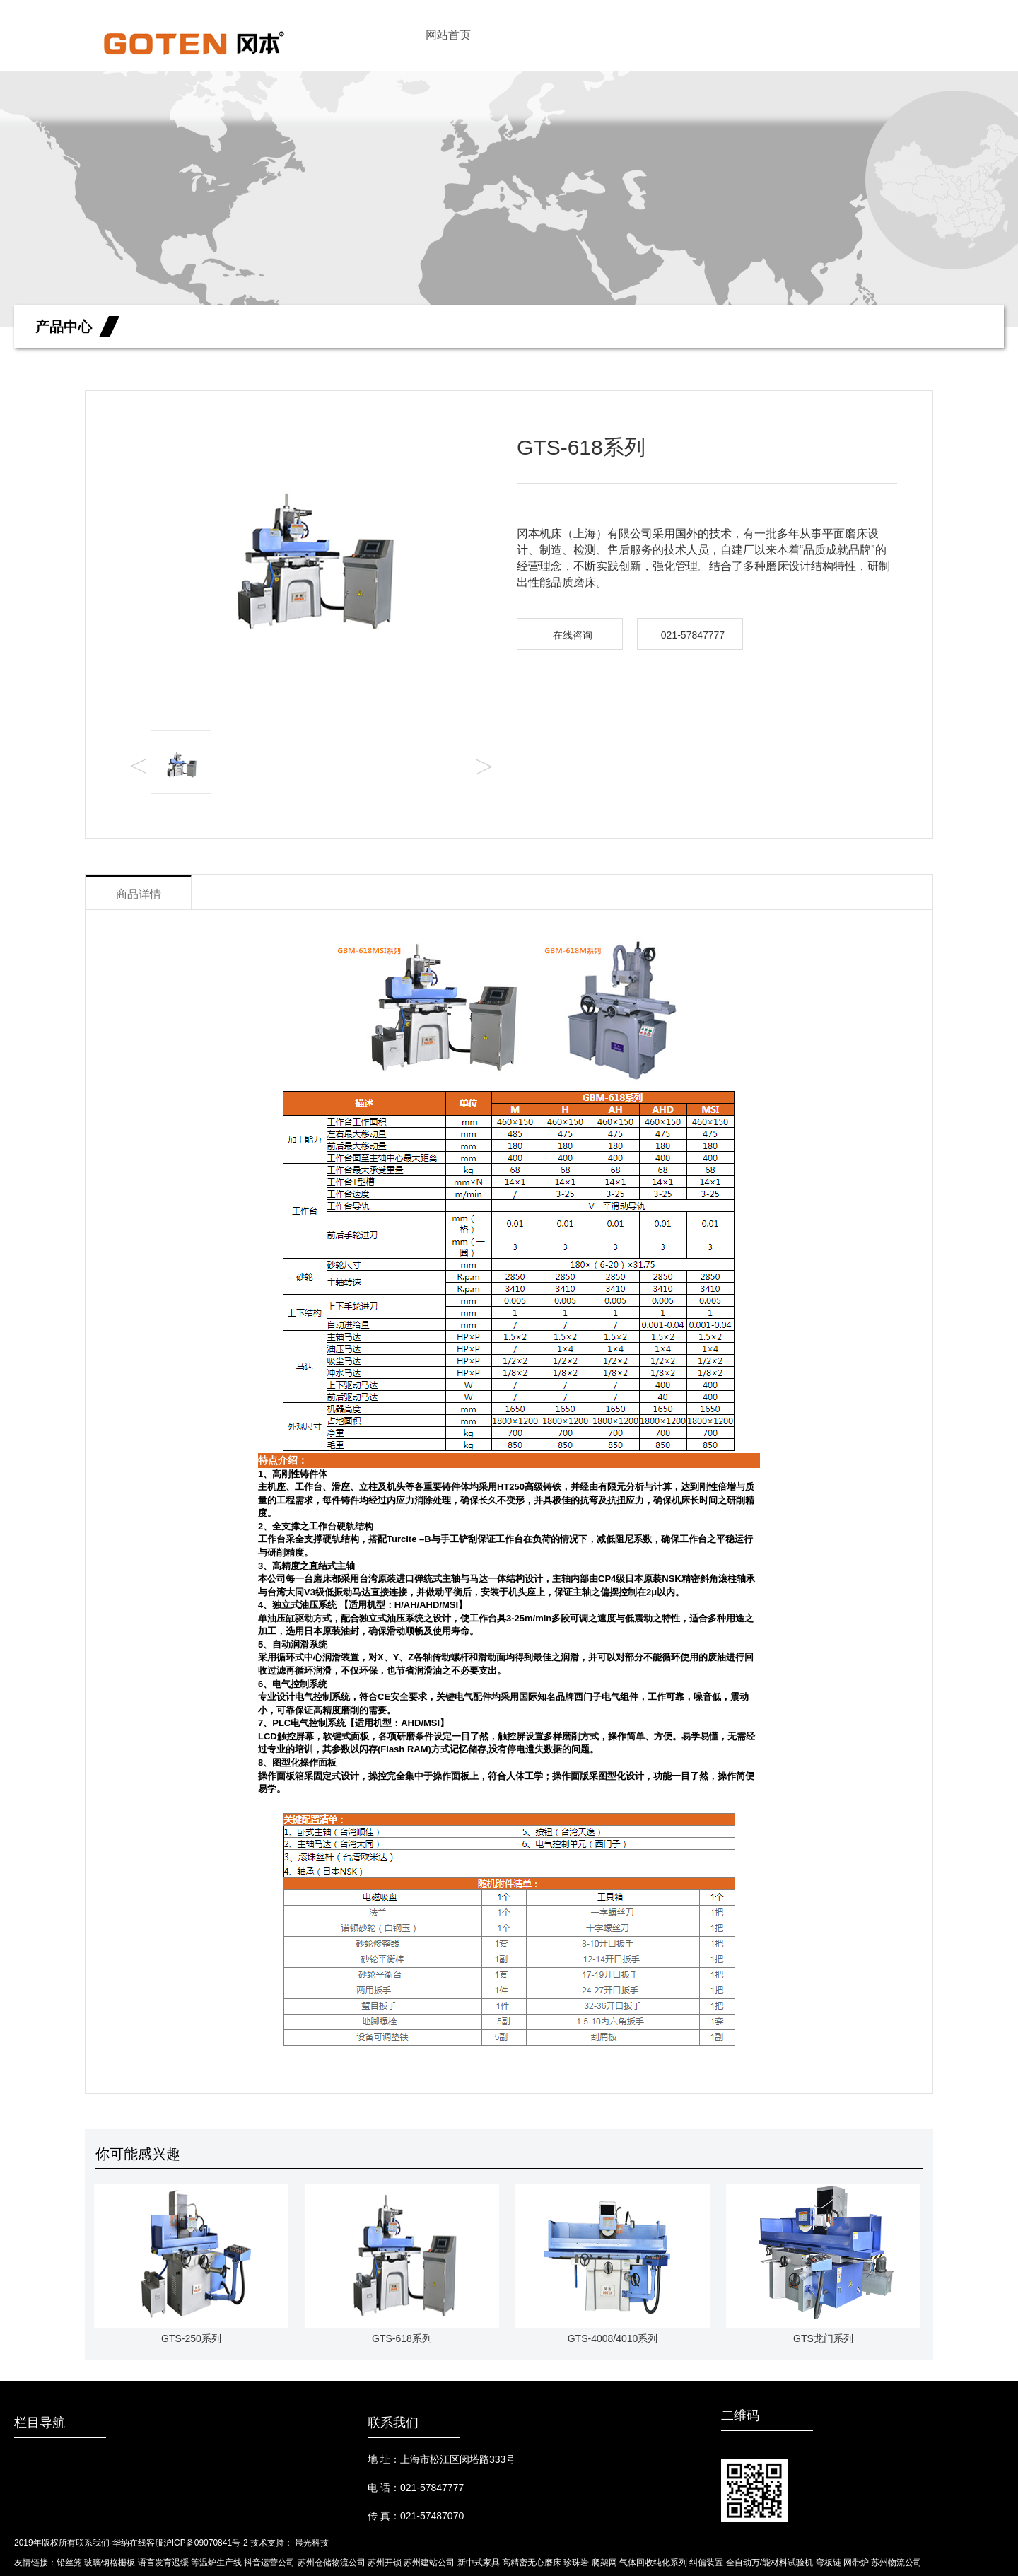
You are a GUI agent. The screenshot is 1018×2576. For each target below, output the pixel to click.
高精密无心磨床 (531, 2563)
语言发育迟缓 (163, 2563)
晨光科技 (312, 2543)
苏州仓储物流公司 (331, 2563)
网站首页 (448, 35)
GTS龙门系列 (823, 2264)
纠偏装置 (706, 2563)
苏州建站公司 (429, 2563)
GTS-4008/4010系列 (612, 2264)
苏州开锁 (385, 2563)
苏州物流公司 (896, 2563)
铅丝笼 (69, 2563)
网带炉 (856, 2563)
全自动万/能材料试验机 (769, 2563)
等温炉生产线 (216, 2563)
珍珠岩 (576, 2563)
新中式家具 (478, 2563)
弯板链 (828, 2563)
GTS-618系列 (402, 2264)
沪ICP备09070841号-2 (205, 2543)
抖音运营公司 (269, 2563)
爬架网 (604, 2563)
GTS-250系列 (191, 2264)
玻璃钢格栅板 (109, 2563)
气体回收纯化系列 (653, 2563)
